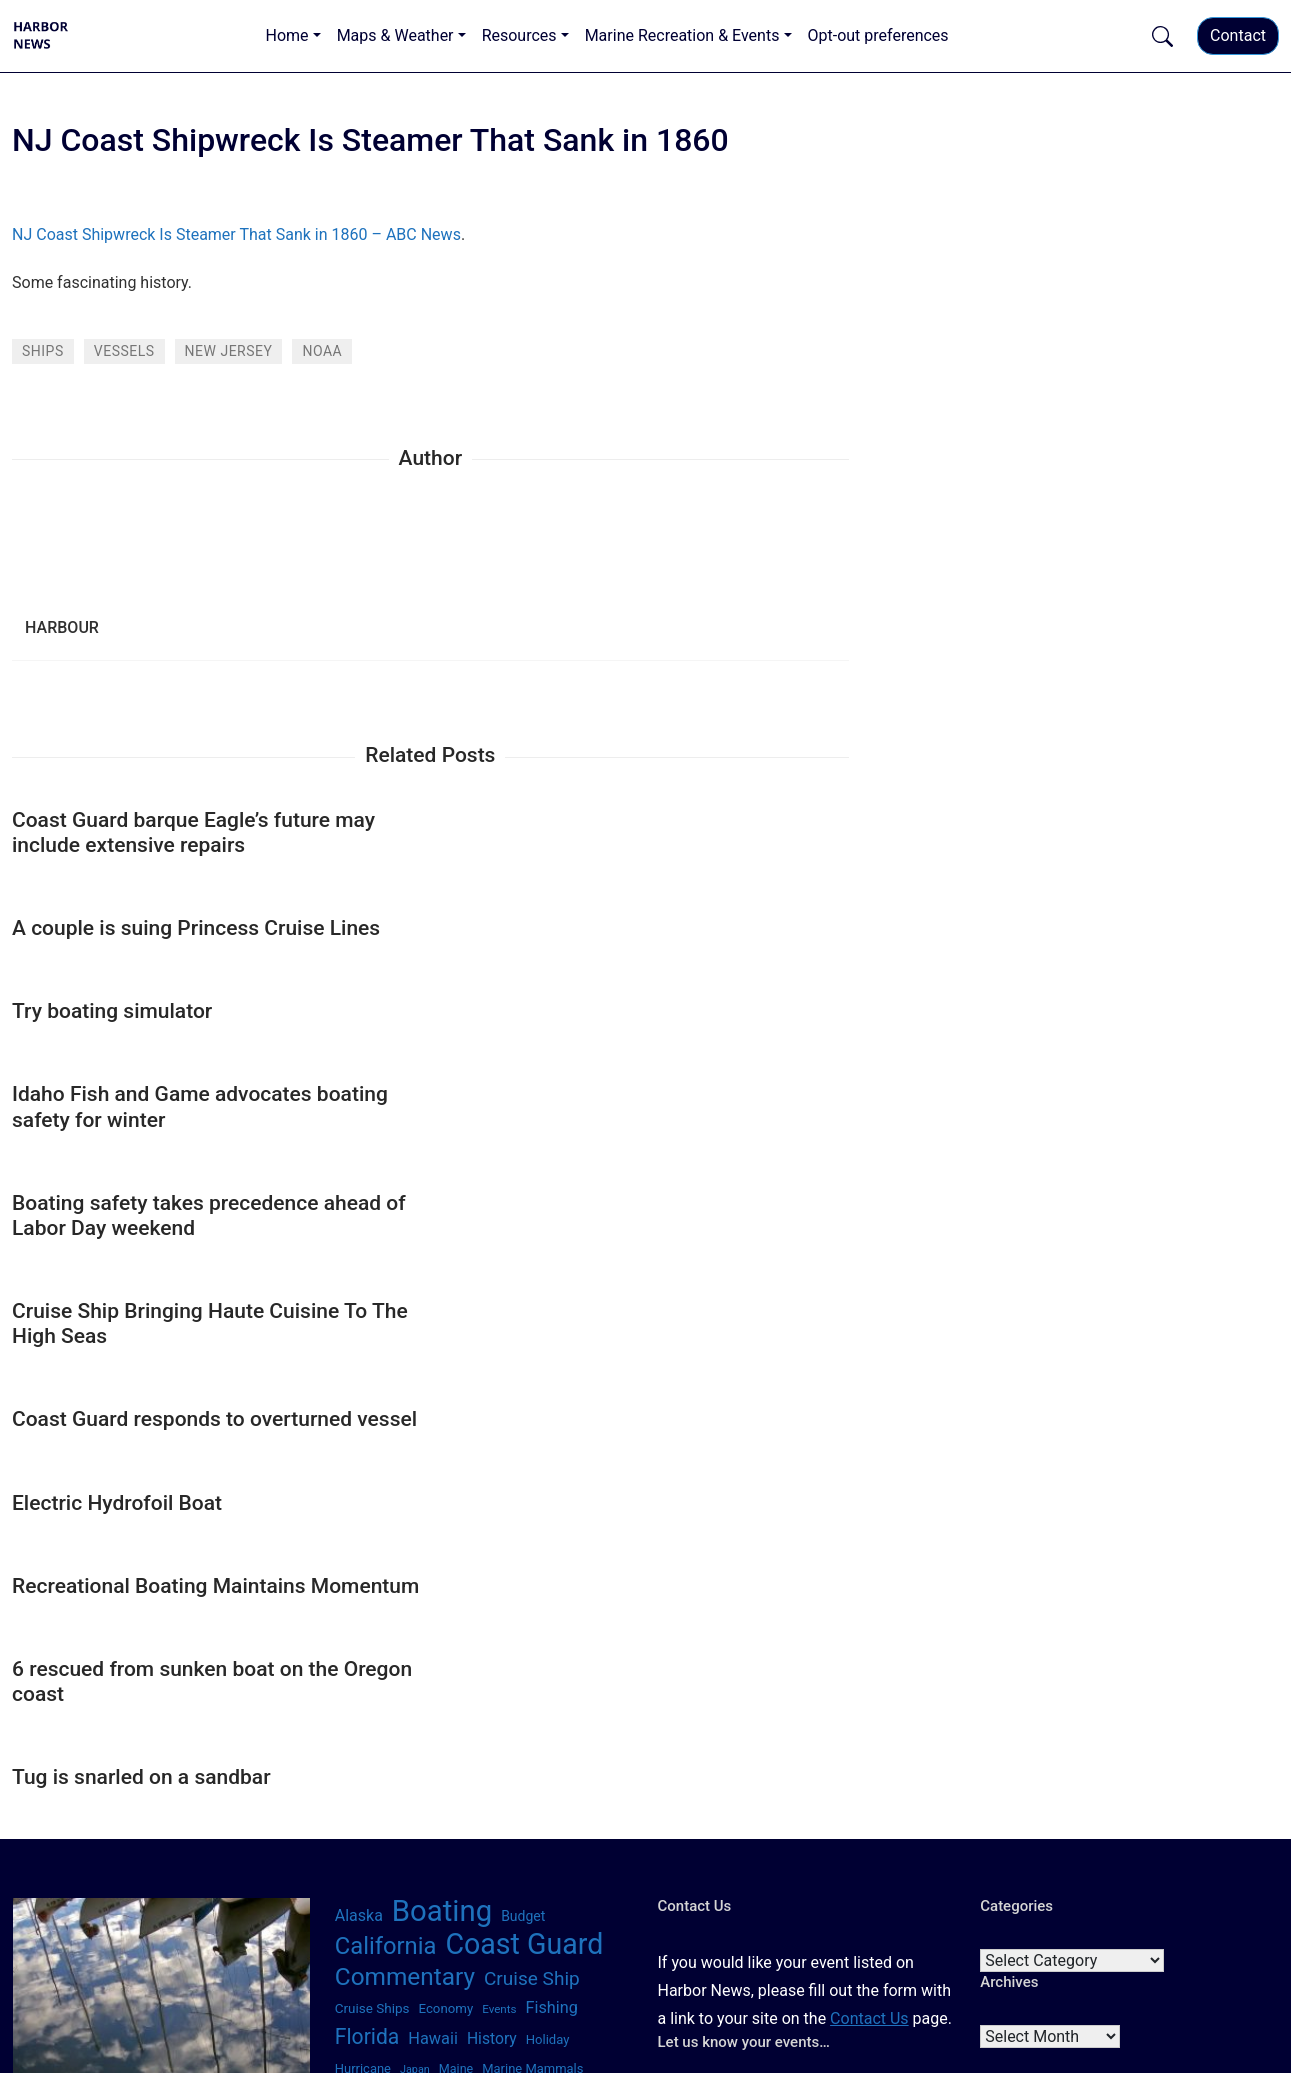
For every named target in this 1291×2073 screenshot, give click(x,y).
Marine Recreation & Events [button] (682, 35)
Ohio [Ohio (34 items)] (564, 1688)
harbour (62, 627)
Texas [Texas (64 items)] (481, 1813)
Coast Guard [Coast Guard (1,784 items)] (524, 1502)
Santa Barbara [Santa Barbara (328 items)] (401, 1778)
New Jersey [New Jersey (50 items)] (559, 1658)
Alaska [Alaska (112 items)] (359, 1473)
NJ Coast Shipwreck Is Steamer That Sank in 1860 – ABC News (236, 234)
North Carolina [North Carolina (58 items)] (501, 1687)
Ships (43, 351)
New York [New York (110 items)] (417, 1686)
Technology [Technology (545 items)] (394, 1810)
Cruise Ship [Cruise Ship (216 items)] (532, 1536)
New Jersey (229, 351)
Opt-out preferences (878, 35)
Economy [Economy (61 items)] (445, 1566)
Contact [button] (1238, 35)
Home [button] (287, 35)
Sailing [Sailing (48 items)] (353, 1750)
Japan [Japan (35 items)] (415, 1627)
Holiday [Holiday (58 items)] (548, 1597)
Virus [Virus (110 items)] (353, 1841)
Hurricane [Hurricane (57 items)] (363, 1626)
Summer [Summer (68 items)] (544, 1780)
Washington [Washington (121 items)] (423, 1841)
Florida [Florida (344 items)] (367, 1594)
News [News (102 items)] (354, 1687)
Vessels (124, 351)
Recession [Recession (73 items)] (502, 1721)
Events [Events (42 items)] (499, 1567)
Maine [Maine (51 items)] (456, 1626)
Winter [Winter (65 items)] (576, 1842)
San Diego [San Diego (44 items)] (406, 1750)
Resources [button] (519, 35)
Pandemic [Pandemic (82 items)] (428, 1721)
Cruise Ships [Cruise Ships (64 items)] (372, 1566)
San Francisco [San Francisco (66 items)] (485, 1749)
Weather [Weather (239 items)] (512, 1840)
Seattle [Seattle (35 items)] (492, 1781)
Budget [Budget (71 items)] (523, 1474)
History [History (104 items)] (492, 1596)
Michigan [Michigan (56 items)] (361, 1658)
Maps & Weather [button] (395, 35)
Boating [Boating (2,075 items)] (442, 1469)
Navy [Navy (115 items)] (501, 1657)
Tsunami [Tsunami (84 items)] (596, 1813)
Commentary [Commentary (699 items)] (405, 1535)
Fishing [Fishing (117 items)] (552, 1565)
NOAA (322, 351)
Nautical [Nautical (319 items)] (435, 1656)
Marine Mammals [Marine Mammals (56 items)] (532, 1626)
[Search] (204, 1704)
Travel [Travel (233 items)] (533, 1811)
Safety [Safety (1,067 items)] (581, 1717)
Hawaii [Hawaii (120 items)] (433, 1596)
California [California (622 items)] (386, 1504)
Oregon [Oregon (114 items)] (361, 1720)
